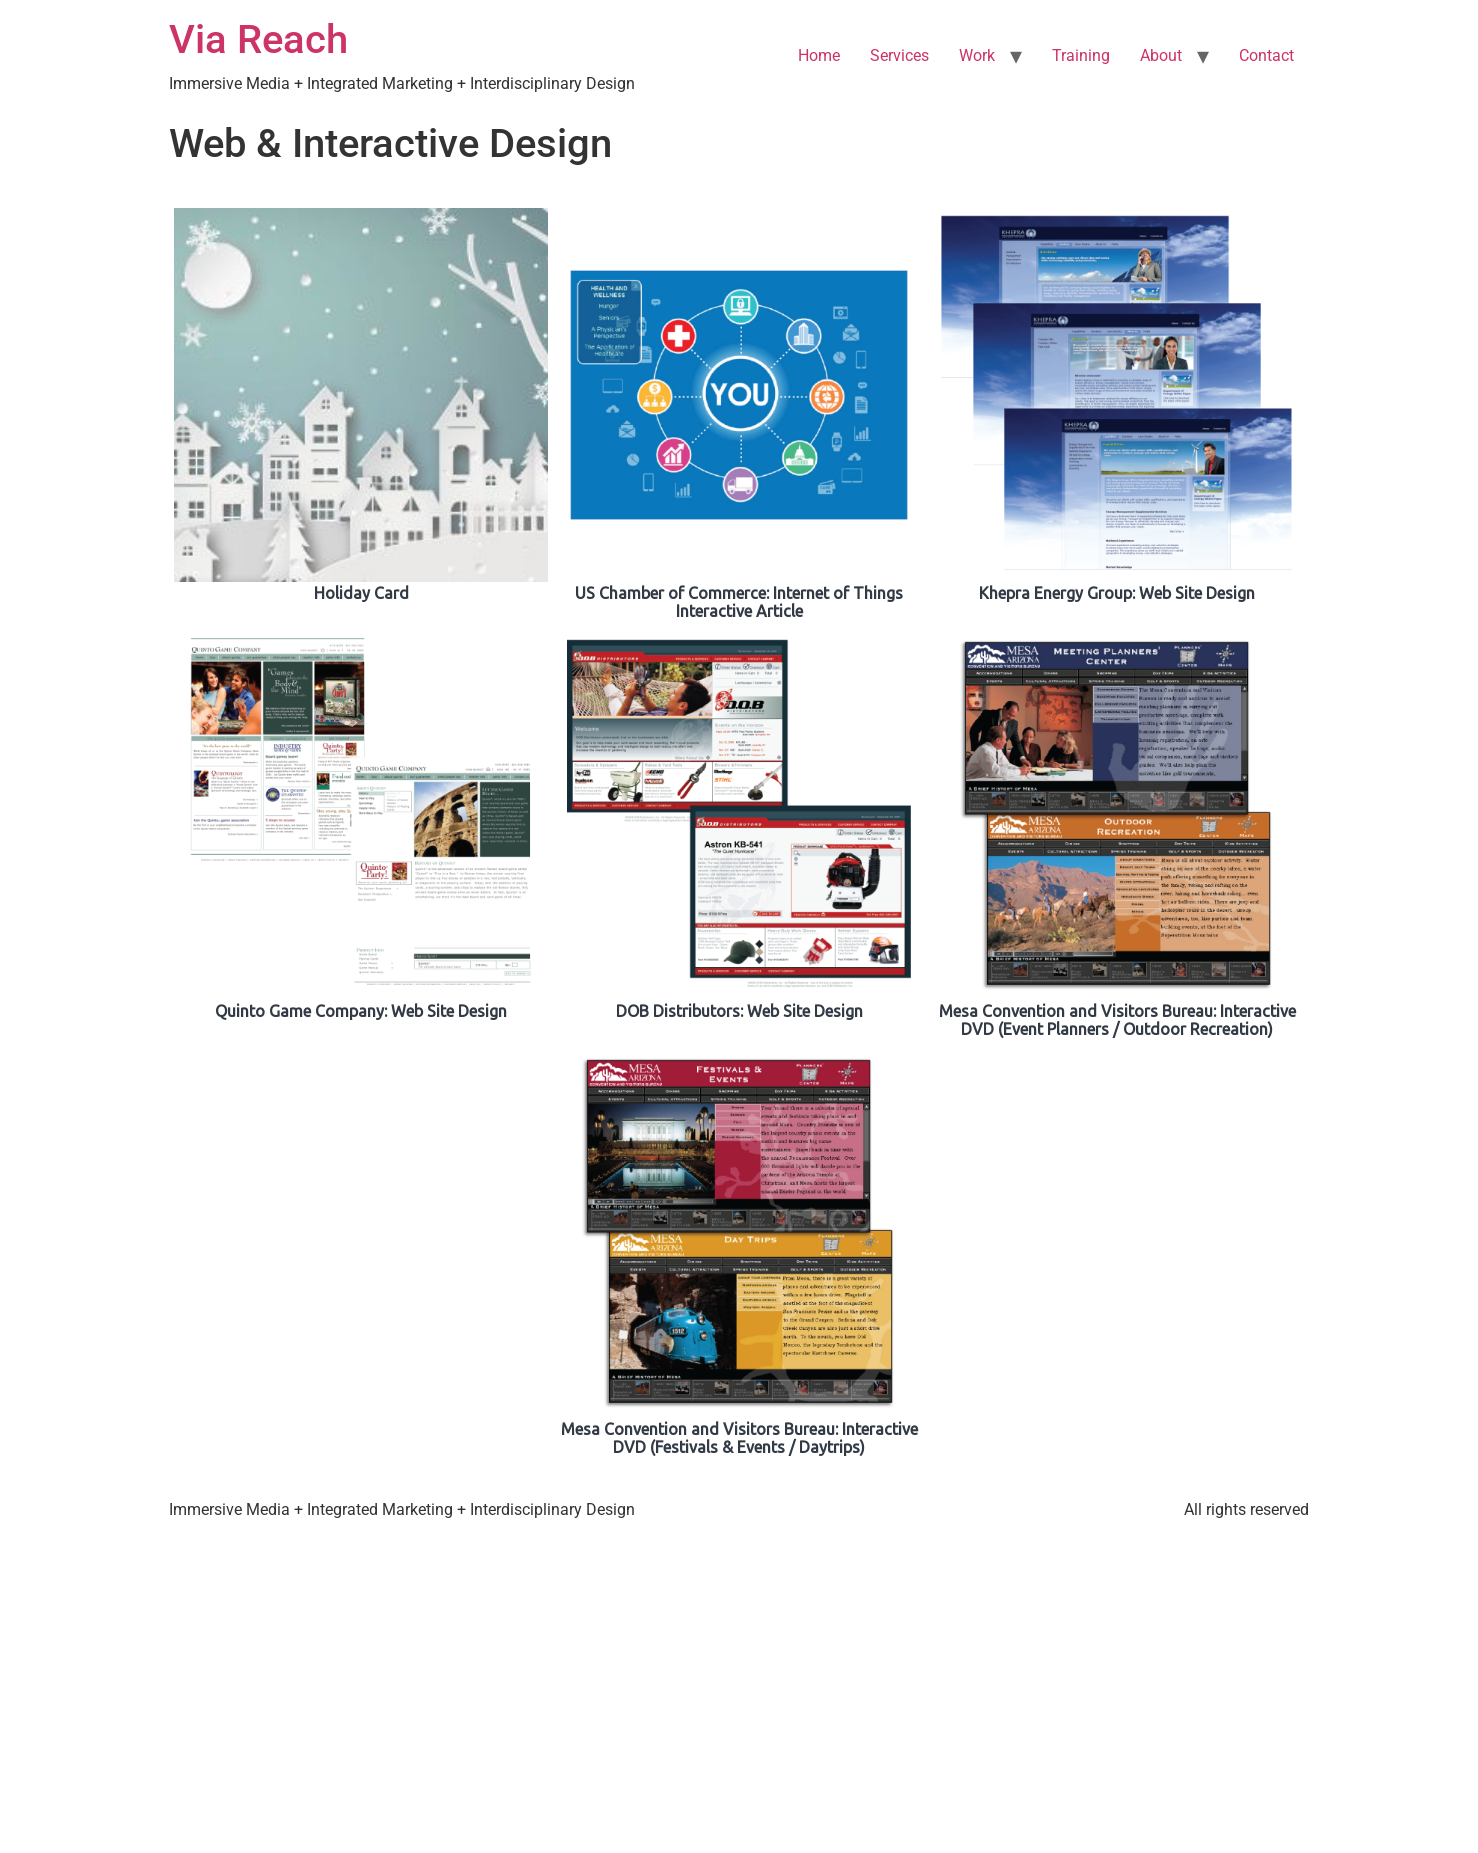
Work (977, 55)
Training (1081, 55)
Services (899, 55)
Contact (1266, 55)
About (1161, 55)
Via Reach (258, 39)
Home (819, 55)
